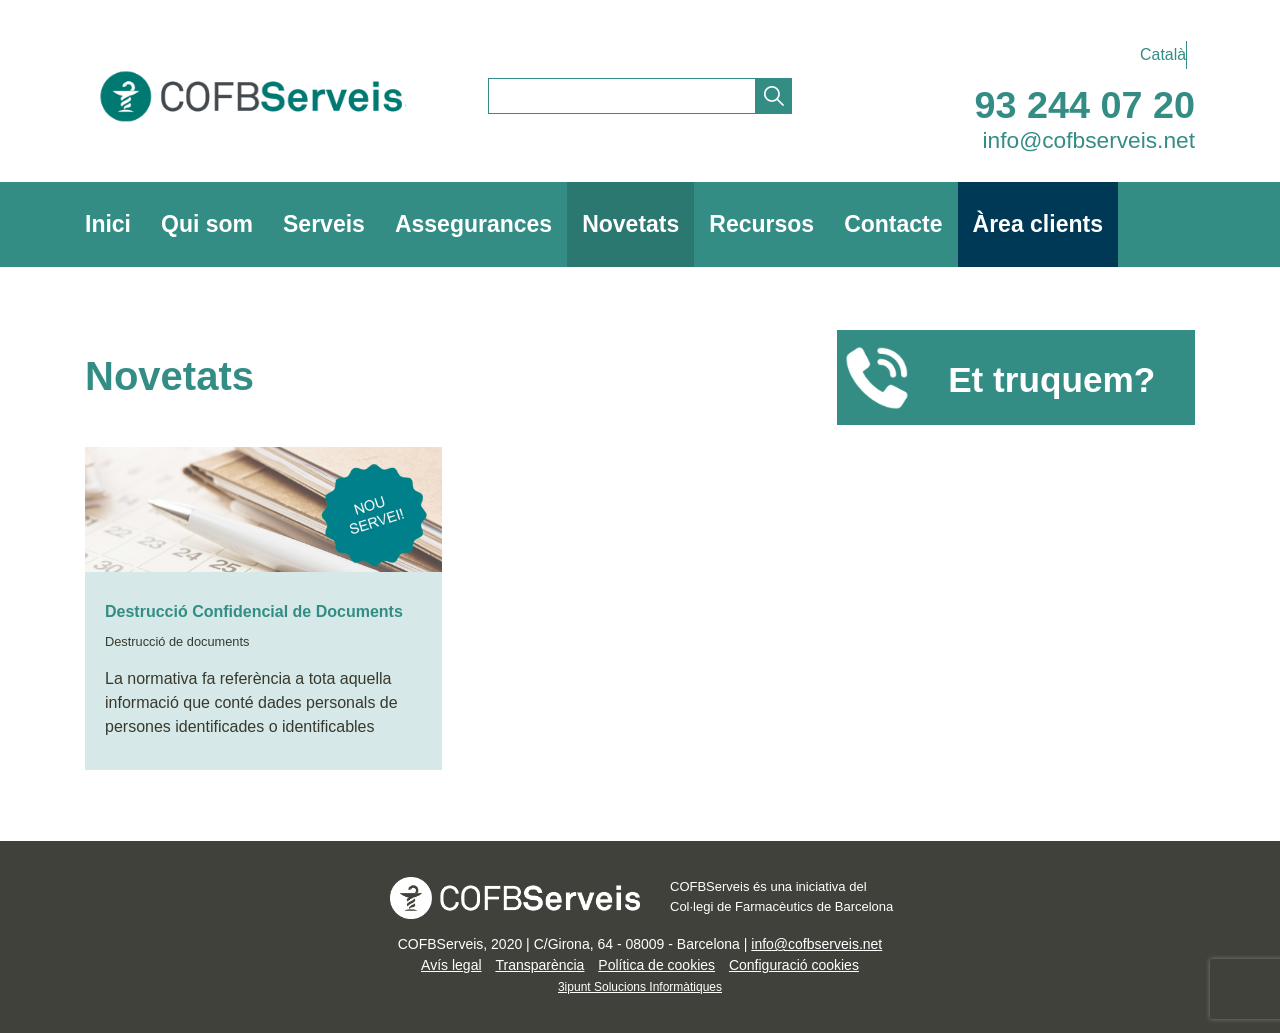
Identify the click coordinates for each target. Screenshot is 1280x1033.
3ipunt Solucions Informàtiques (640, 987)
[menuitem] (1158, 55)
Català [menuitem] (1163, 54)
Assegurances (473, 224)
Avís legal (451, 965)
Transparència (539, 965)
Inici (108, 224)
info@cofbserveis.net (1089, 140)
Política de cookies (656, 965)
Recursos (761, 224)
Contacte (893, 224)
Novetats (630, 224)
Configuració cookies (794, 965)
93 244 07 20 (1085, 105)
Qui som (207, 224)
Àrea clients (1038, 224)
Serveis (324, 224)
